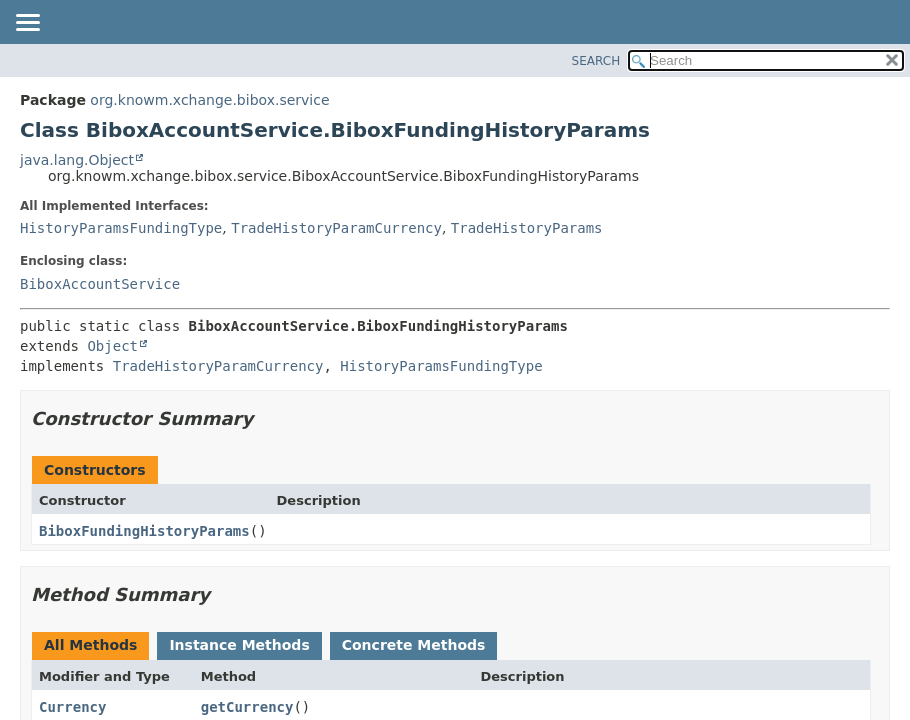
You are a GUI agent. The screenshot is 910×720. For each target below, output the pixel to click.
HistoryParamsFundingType (121, 228)
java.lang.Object (77, 160)
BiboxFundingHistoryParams (144, 531)
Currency (72, 707)
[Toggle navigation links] (27, 24)
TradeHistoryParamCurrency (336, 228)
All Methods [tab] (90, 645)
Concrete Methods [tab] (414, 645)
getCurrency (247, 707)
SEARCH (596, 61)
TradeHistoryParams (527, 228)
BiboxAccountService (100, 284)
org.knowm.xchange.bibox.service (209, 100)
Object (112, 346)
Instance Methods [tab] (239, 645)
